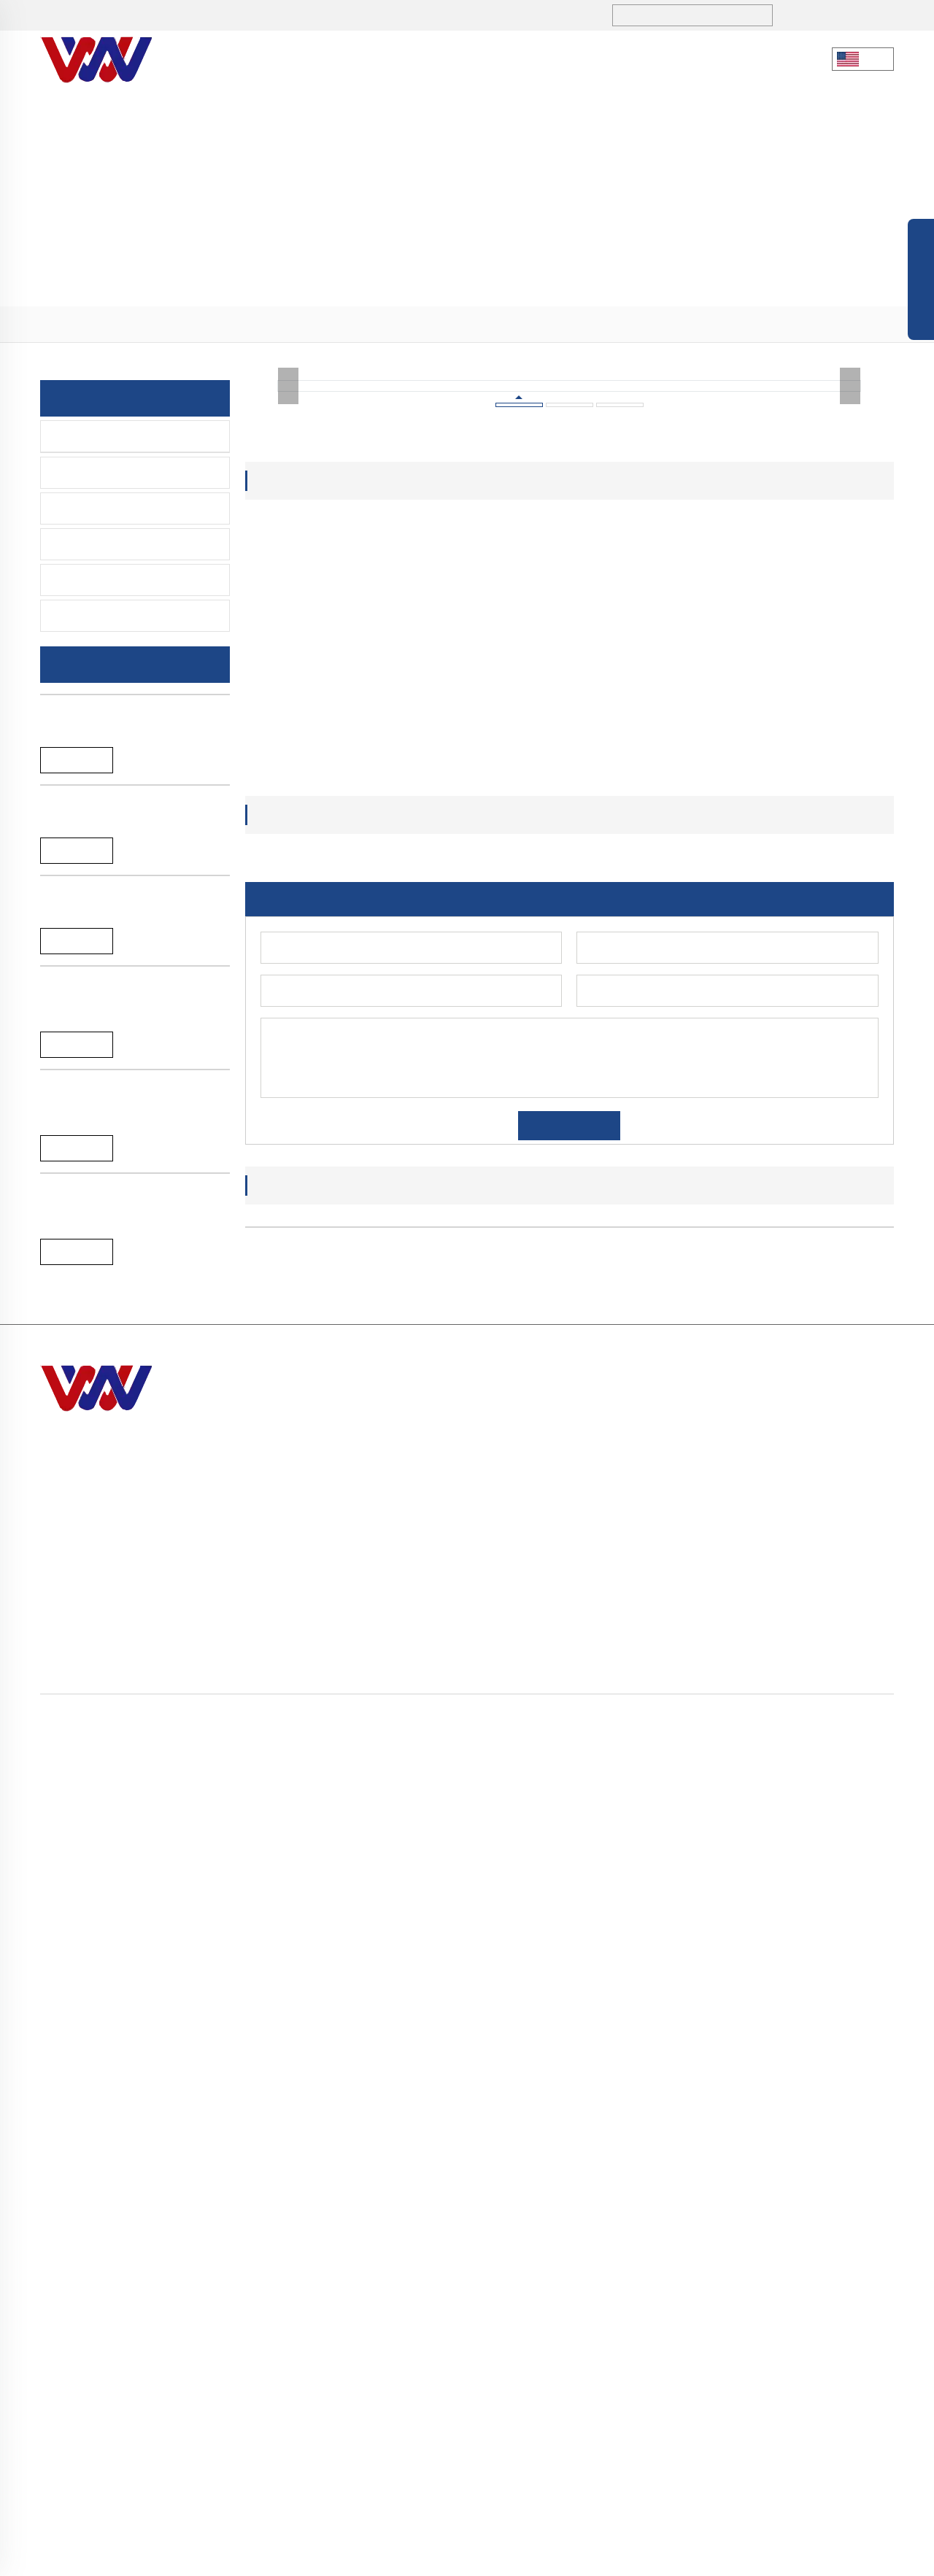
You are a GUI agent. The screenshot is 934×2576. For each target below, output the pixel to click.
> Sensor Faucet (830, 2338)
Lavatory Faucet (99, 472)
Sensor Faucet (94, 508)
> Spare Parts (823, 2417)
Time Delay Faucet (105, 544)
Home (72, 324)
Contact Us (661, 59)
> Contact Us (642, 2417)
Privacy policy (678, 2557)
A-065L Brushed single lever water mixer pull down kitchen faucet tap (128, 1255)
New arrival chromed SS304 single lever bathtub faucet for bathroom (128, 1046)
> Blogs (628, 2365)
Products (409, 59)
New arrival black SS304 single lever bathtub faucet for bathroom (133, 837)
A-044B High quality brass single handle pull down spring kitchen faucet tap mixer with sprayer (123, 1917)
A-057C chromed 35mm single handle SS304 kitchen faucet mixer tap (130, 1694)
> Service (632, 2391)
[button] (532, 2143)
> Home (629, 2286)
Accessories (89, 580)
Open (921, 283)
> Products (117, 324)
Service (569, 59)
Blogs (492, 59)
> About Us (637, 2312)
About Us (316, 59)
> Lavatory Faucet (835, 2312)
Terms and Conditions (773, 2557)
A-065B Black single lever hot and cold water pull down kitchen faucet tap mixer (131, 1471)
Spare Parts (87, 615)
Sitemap (619, 2557)
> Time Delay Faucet (842, 2365)
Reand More (76, 878)
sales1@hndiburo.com (296, 16)
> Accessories (825, 2391)
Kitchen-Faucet (96, 436)
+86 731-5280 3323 (134, 16)
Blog (580, 2557)
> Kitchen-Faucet (190, 324)
